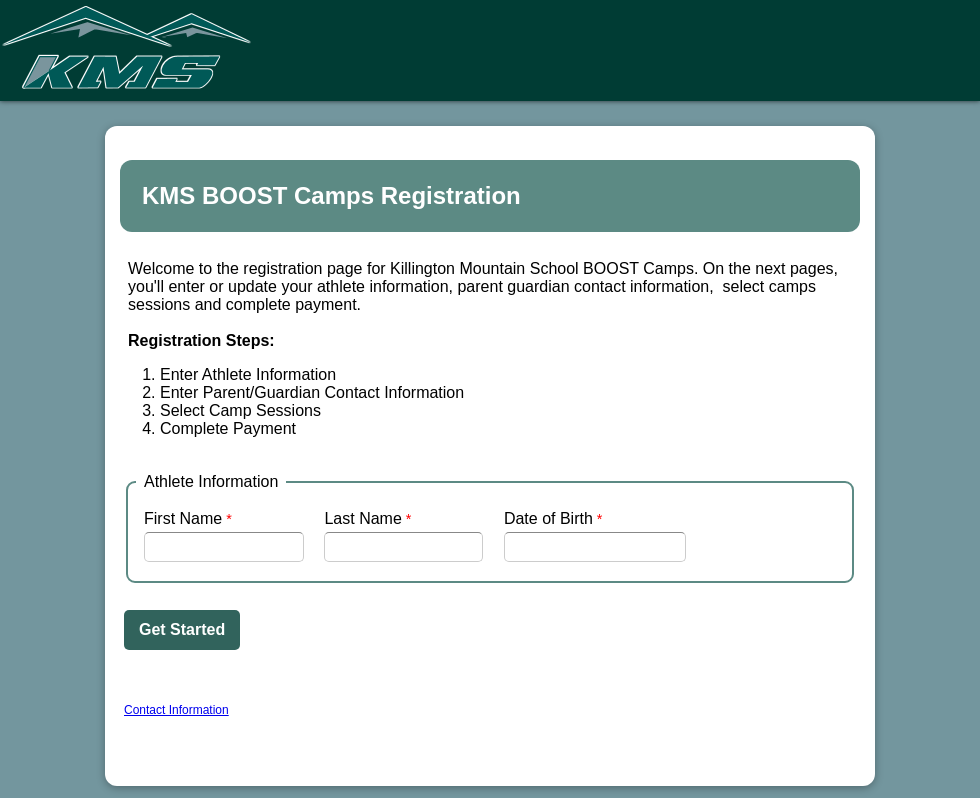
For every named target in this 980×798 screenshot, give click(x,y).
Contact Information (176, 710)
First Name (183, 518)
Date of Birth (548, 518)
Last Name (362, 518)
